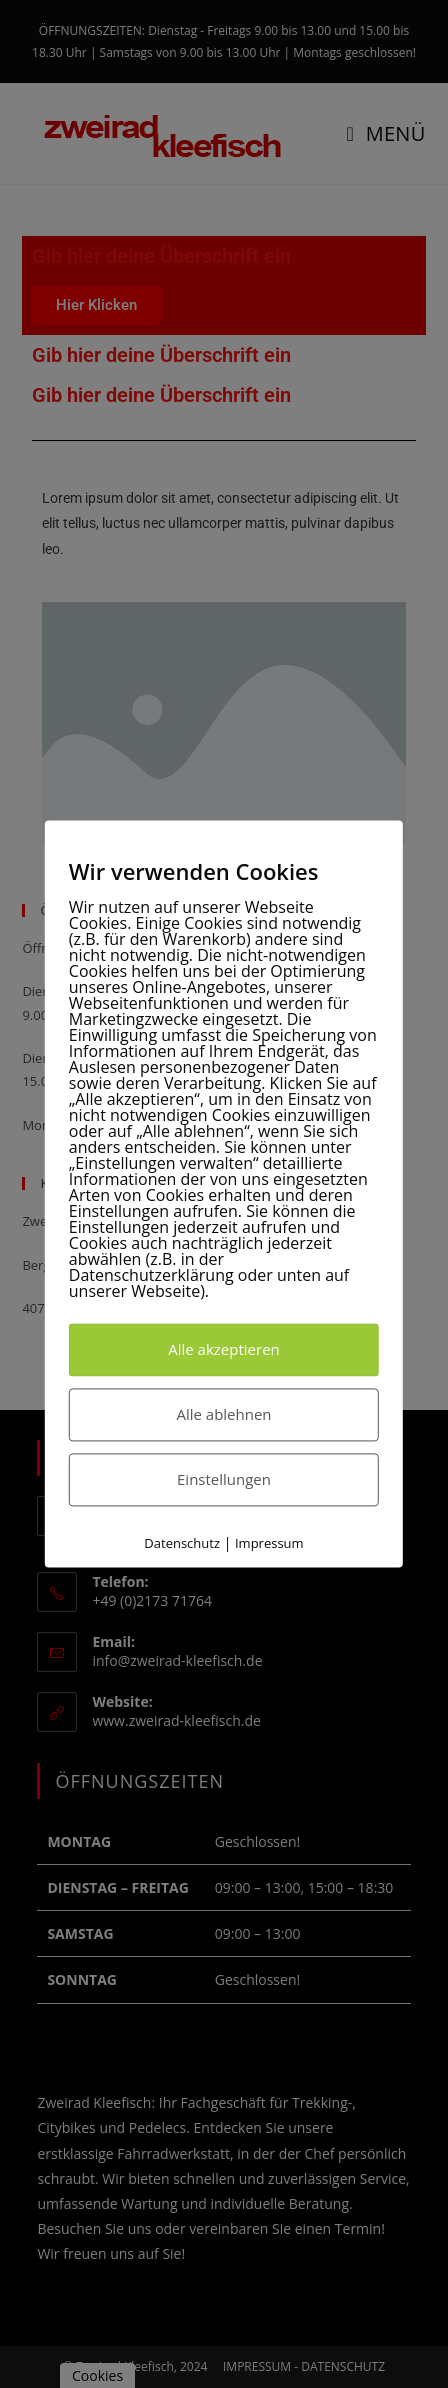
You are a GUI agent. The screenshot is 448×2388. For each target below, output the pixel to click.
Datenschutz (182, 1543)
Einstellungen (224, 1479)
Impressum (269, 1543)
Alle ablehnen (223, 1414)
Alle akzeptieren (224, 1349)
